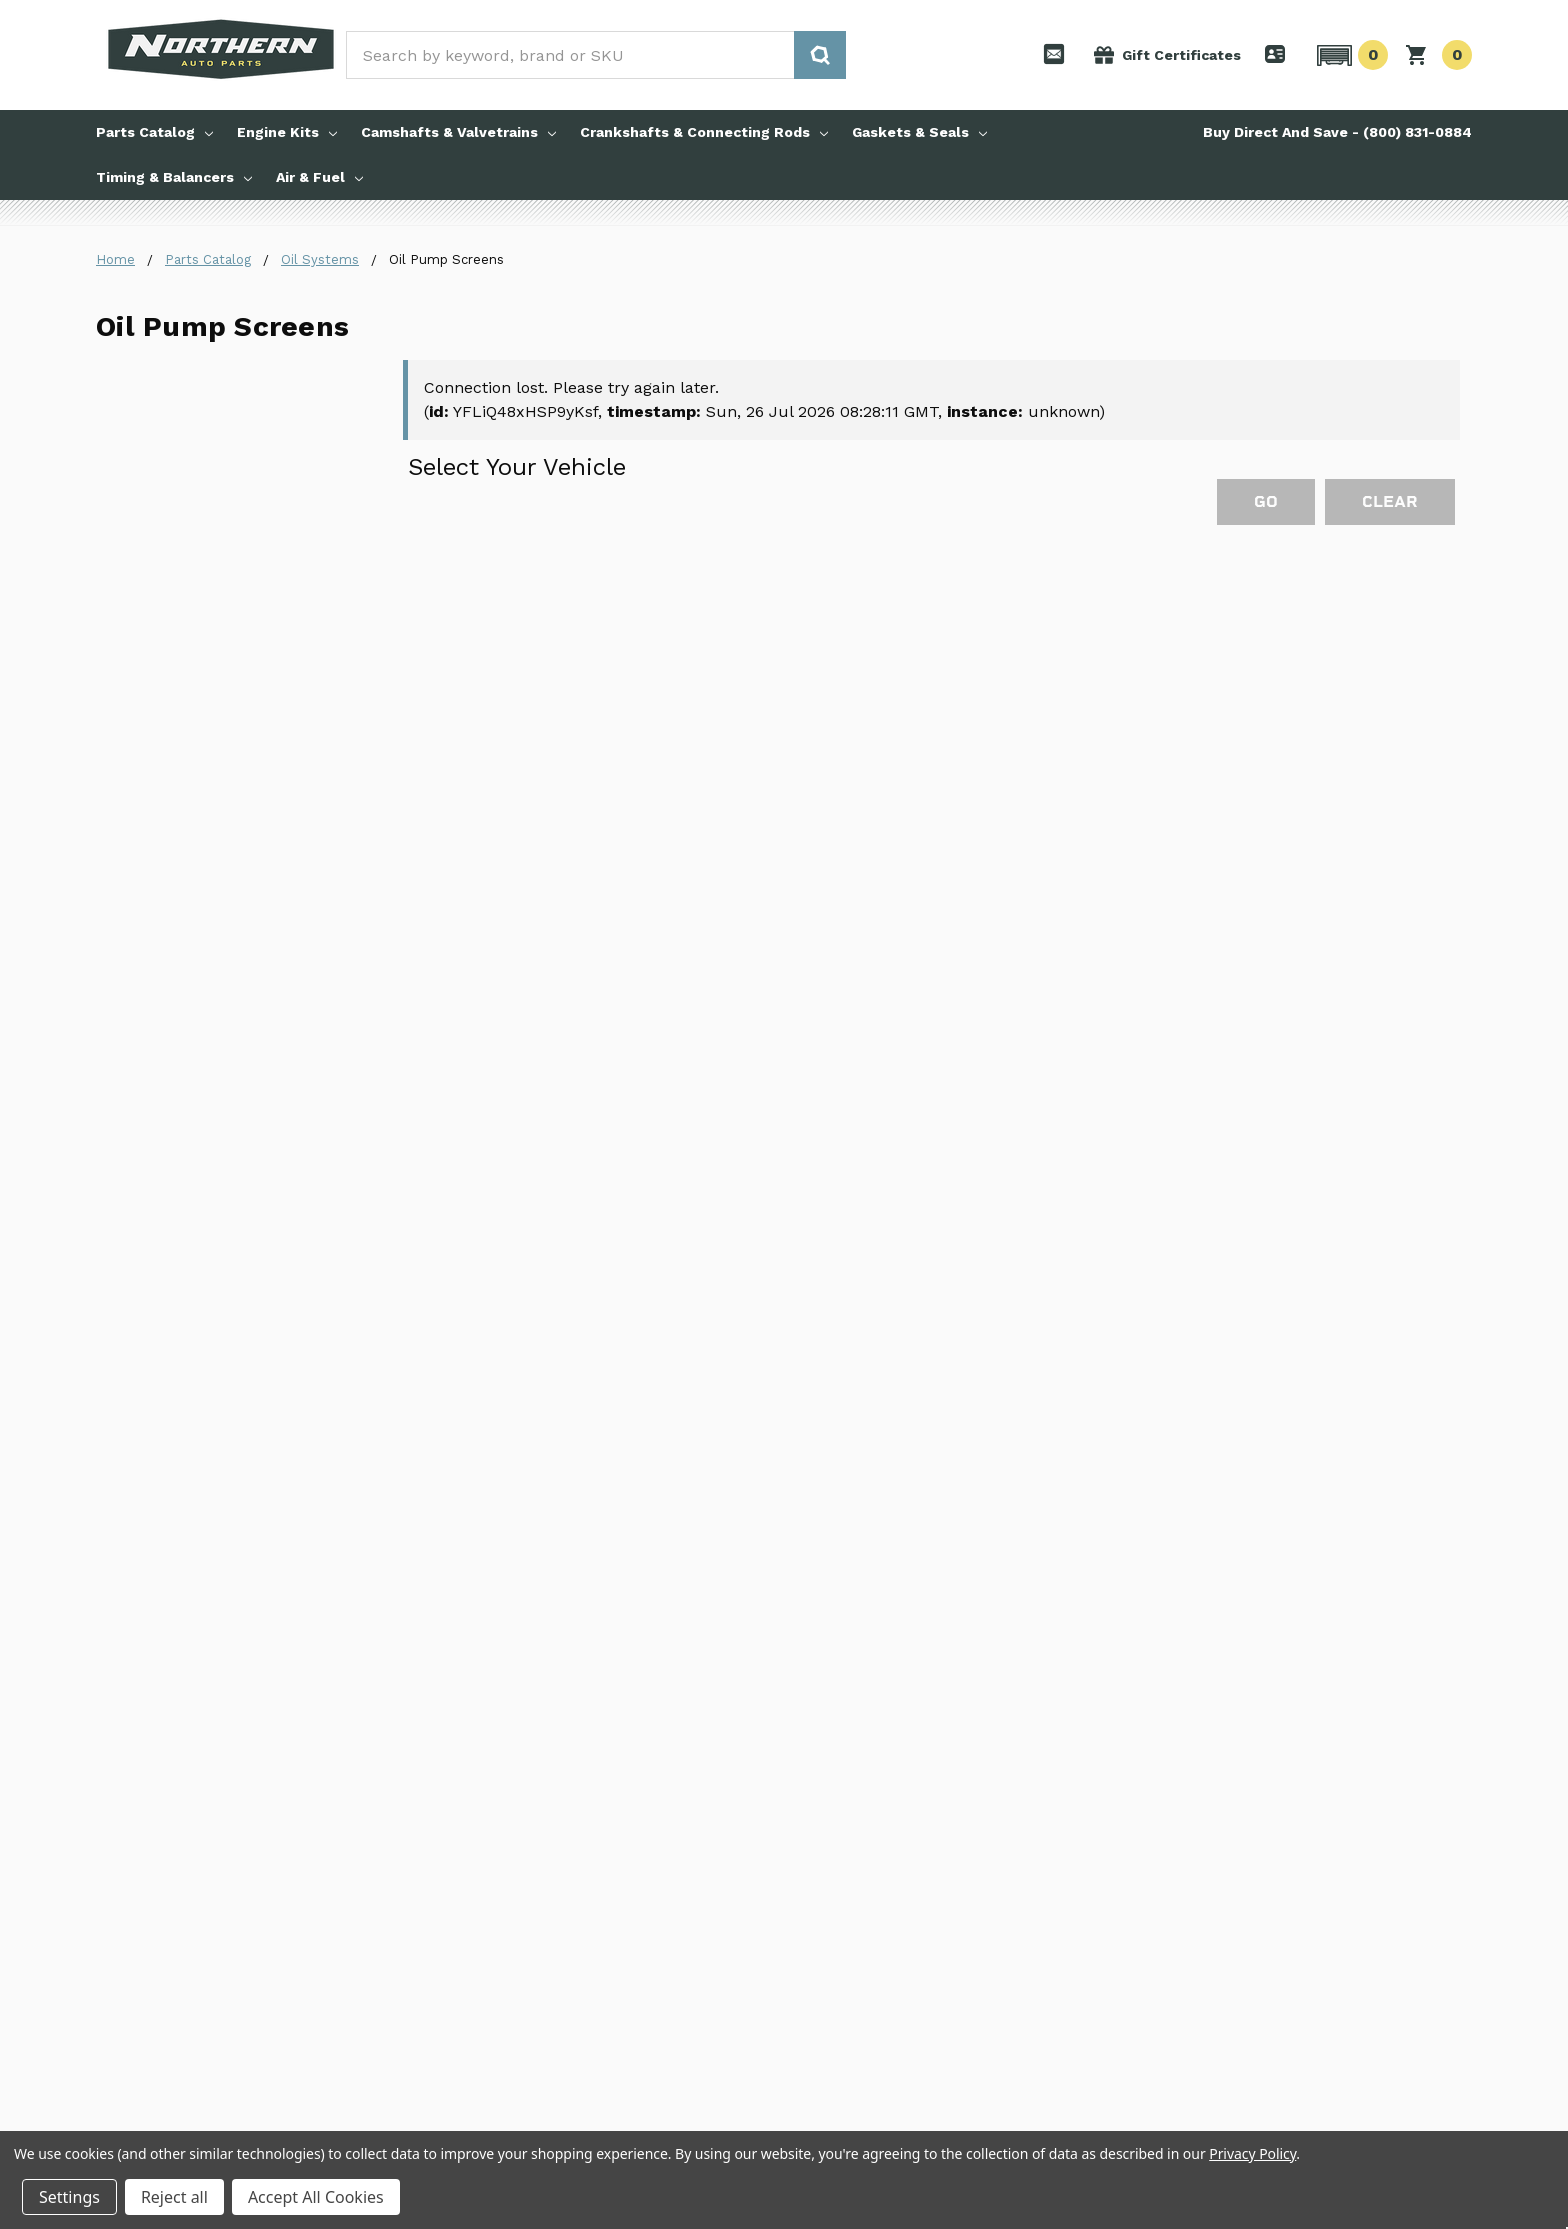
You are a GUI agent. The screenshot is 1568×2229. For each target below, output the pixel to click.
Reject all (174, 2197)
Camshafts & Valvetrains (458, 132)
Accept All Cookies (316, 2197)
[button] (1349, 55)
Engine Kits (287, 132)
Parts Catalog (154, 132)
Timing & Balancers (174, 177)
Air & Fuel (319, 177)
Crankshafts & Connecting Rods (704, 132)
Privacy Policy (1252, 2153)
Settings (69, 2197)
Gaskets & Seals (919, 132)
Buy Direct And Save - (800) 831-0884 (1337, 132)
